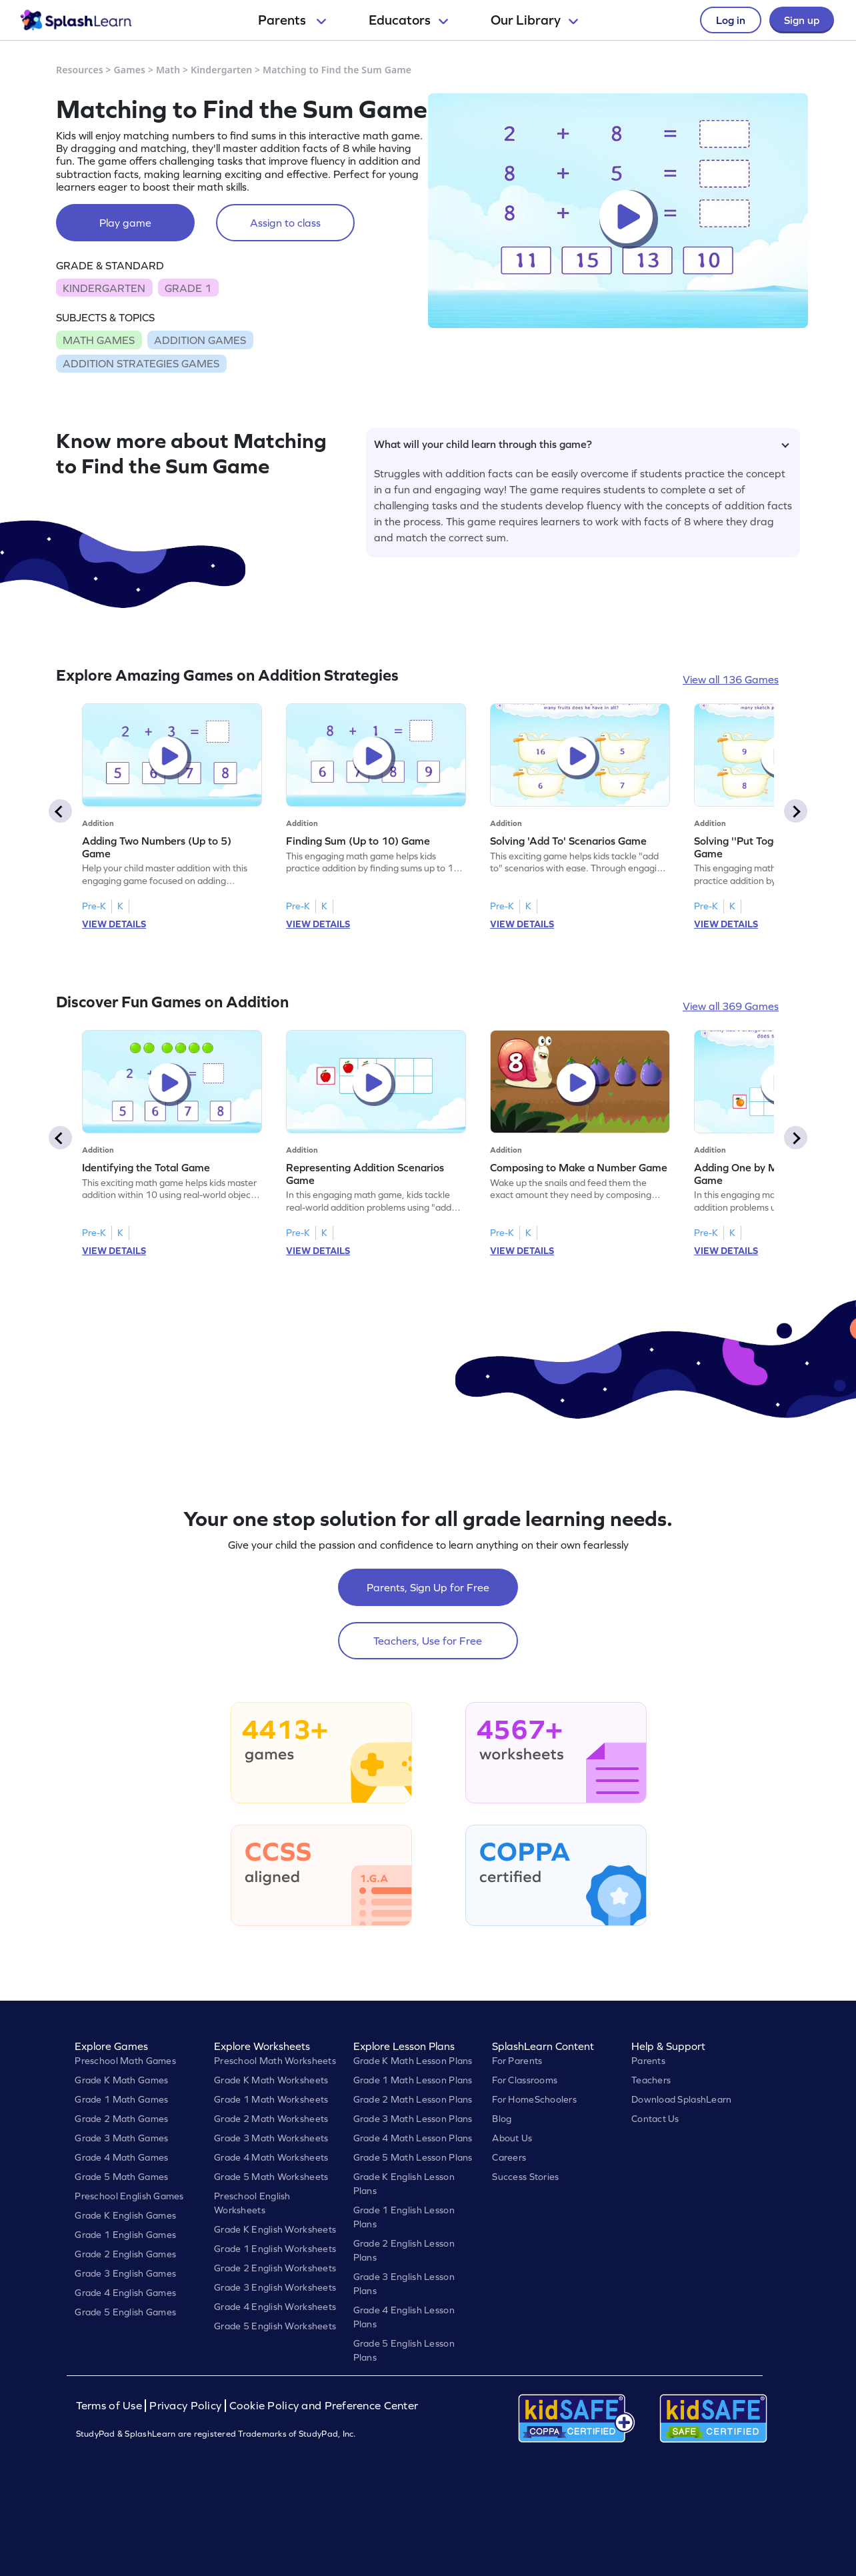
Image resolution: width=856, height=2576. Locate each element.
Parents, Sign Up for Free (428, 1587)
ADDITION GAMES (200, 340)
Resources (79, 69)
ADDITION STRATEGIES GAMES (141, 363)
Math (168, 69)
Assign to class (285, 223)
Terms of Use (110, 2405)
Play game (125, 223)
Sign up (801, 20)
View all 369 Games (731, 1006)
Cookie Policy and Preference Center (324, 2405)
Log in (730, 20)
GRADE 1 (188, 288)
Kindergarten (221, 69)
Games (130, 69)
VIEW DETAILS (114, 924)
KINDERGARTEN (104, 288)
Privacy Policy (185, 2405)
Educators (408, 20)
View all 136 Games (731, 679)
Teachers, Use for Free (427, 1641)
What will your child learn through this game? (581, 444)
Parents (292, 20)
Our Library (534, 20)
